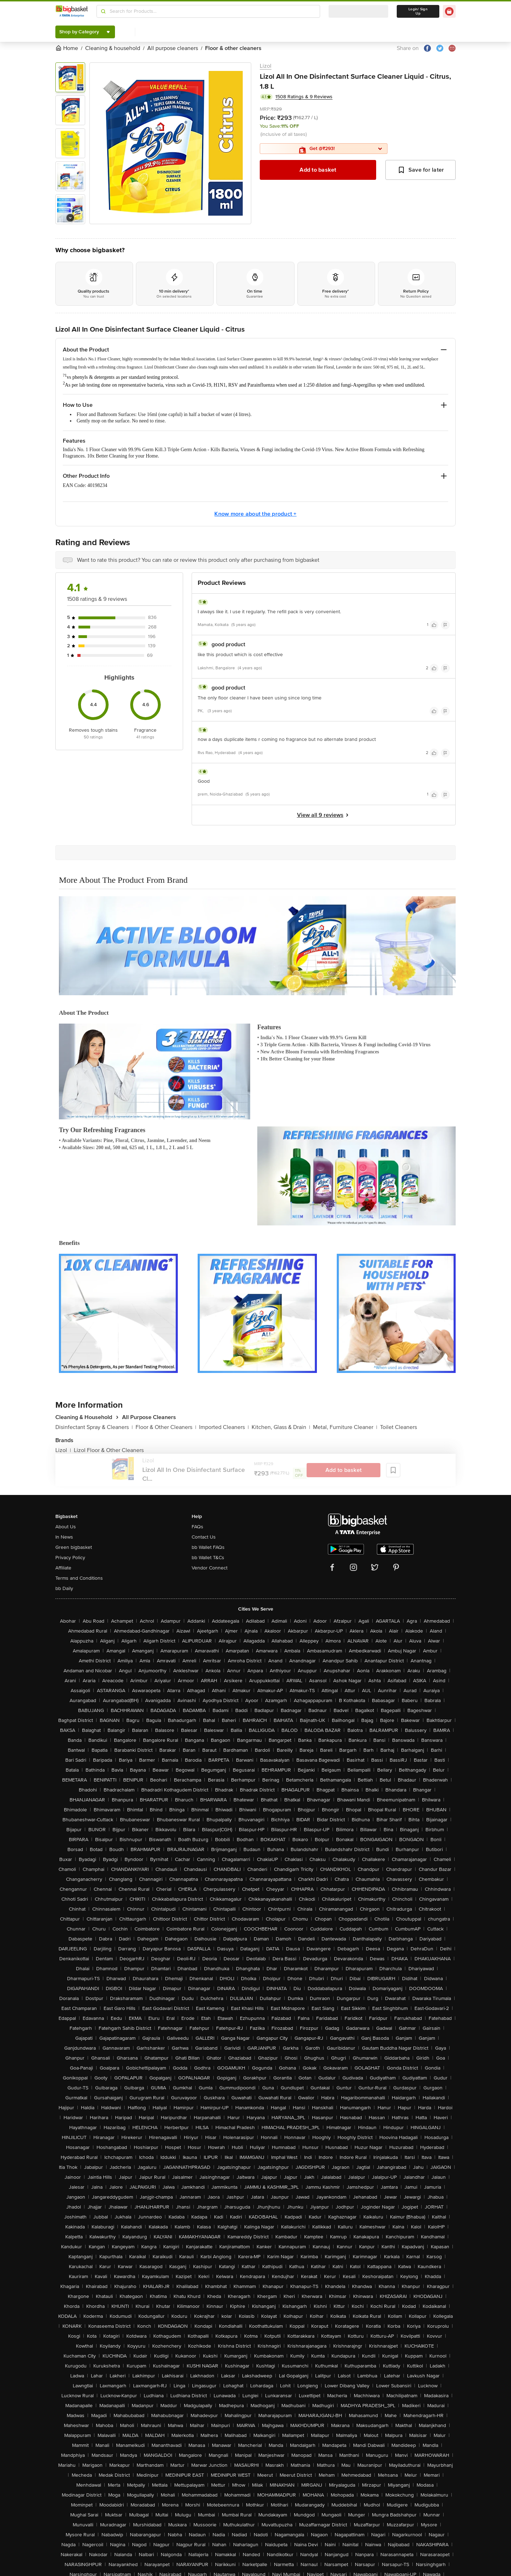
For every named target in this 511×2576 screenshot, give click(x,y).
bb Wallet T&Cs (208, 1558)
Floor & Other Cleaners (166, 1427)
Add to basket (318, 169)
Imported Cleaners (224, 1427)
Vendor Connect (209, 1568)
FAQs (197, 1527)
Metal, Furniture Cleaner (345, 1427)
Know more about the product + (255, 513)
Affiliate (63, 1568)
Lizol (265, 66)
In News (64, 1537)
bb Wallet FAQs (208, 1547)
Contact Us (204, 1537)
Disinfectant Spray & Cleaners (94, 1427)
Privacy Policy (70, 1558)
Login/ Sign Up (418, 11)
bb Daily (64, 1588)
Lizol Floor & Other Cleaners (109, 1450)
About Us (65, 1527)
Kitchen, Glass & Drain (281, 1427)
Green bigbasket (73, 1547)
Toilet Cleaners (398, 1427)
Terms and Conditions (79, 1578)
